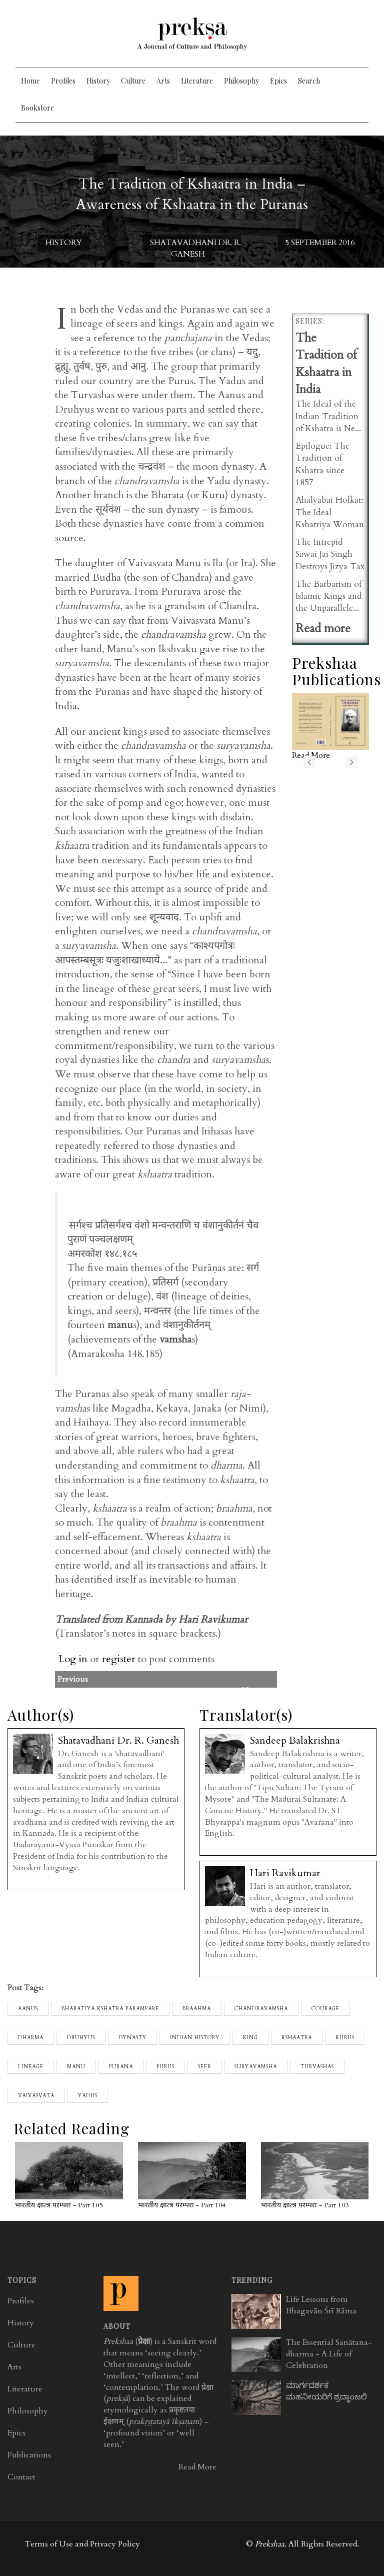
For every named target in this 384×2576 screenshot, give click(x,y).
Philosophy (241, 81)
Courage (326, 2008)
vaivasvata (36, 2095)
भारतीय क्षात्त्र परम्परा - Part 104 (182, 2205)
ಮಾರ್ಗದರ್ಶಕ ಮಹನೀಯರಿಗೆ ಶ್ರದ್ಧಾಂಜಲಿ (326, 2391)
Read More (197, 2466)
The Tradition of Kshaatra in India (326, 364)
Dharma (31, 2037)
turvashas (317, 2066)
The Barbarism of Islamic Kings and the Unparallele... (329, 596)
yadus (88, 2095)
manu (76, 2066)
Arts (163, 81)
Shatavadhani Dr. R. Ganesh (195, 248)
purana (121, 2066)
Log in (73, 1659)
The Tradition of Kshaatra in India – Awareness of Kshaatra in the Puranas (192, 194)
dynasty (132, 2037)
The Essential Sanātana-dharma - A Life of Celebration (329, 2354)
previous (309, 762)
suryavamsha (255, 2066)
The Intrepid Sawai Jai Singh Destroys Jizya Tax (330, 554)
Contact (22, 2476)
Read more (323, 628)
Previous (193, 1679)
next (351, 762)
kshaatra (297, 2037)
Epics (278, 81)
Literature (197, 81)
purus (165, 2066)
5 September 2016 (319, 242)
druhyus (81, 2037)
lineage (31, 2066)
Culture (133, 81)
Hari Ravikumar (285, 1873)
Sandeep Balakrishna (295, 1740)
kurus (345, 2037)
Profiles (63, 81)
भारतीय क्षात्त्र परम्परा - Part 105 (58, 2205)
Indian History (195, 2037)
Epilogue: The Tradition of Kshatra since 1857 (323, 464)
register (119, 1659)
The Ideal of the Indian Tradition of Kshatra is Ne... (328, 416)
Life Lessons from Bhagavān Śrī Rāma (321, 2305)
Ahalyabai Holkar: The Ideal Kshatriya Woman (330, 512)
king (250, 2037)
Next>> (254, 1690)
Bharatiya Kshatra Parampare (110, 2008)
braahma (196, 2008)
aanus (28, 2008)
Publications (29, 2454)
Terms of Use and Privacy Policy (82, 2543)
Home (30, 81)
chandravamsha (261, 2008)
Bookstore (37, 108)
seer (204, 2066)
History (98, 81)
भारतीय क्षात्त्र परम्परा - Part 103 (304, 2205)
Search (309, 81)
